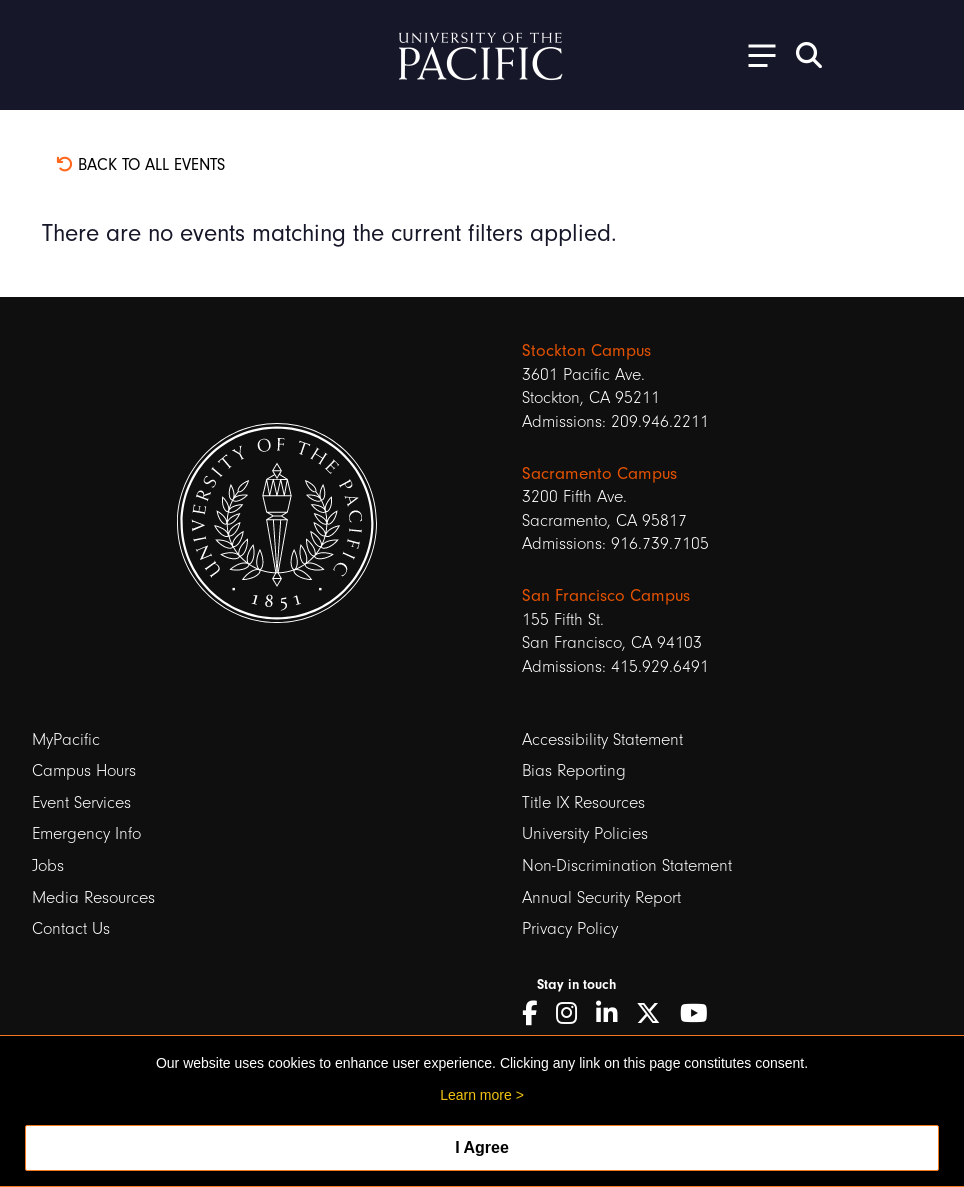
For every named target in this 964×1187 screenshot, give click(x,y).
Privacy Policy (570, 928)
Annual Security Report (601, 897)
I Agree (482, 1147)
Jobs (48, 865)
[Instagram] (573, 1014)
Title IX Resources (583, 802)
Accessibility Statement (602, 739)
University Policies (585, 833)
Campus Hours (84, 770)
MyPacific (66, 739)
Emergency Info (86, 833)
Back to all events (140, 164)
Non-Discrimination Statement (627, 865)
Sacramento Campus (599, 473)
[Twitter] (655, 1014)
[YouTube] (701, 1014)
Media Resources (93, 897)
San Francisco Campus (606, 595)
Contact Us (71, 928)
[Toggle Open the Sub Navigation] (755, 54)
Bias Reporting (574, 770)
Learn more (476, 1095)
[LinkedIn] (613, 1014)
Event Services (81, 802)
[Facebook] (536, 1014)
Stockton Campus (586, 350)
